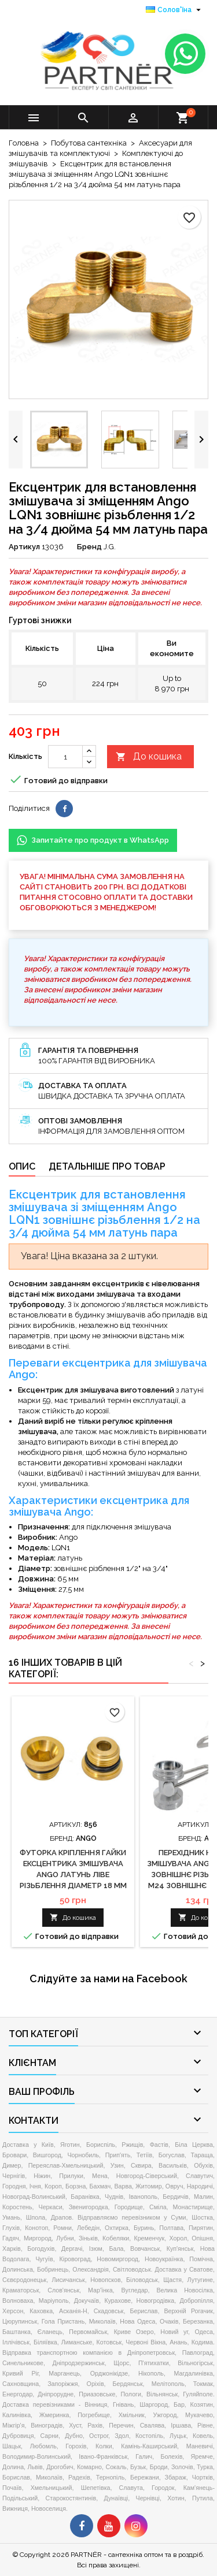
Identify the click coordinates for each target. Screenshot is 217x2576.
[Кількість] (65, 756)
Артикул (24, 546)
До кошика (149, 757)
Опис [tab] (22, 1166)
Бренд (89, 546)
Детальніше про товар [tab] (107, 1166)
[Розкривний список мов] (175, 10)
